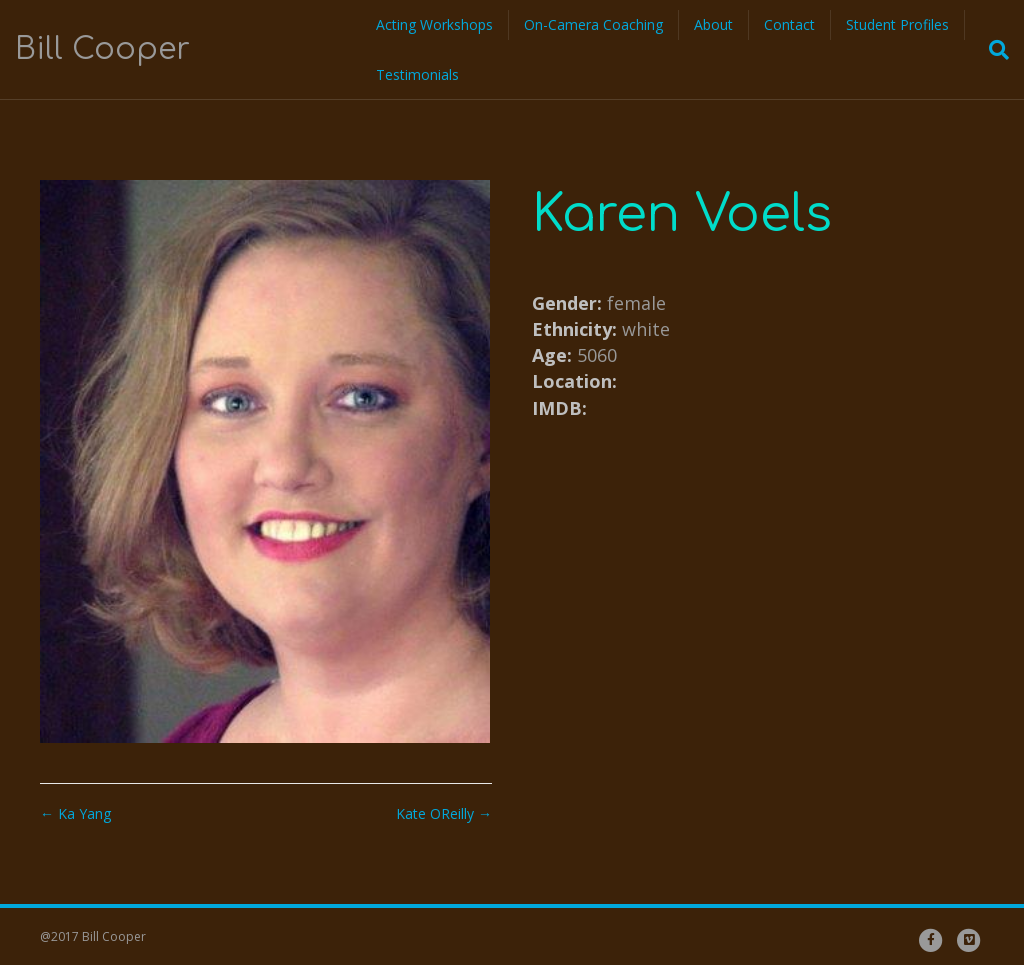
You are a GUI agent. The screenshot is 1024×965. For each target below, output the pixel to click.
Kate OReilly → (444, 813)
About (713, 24)
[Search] (993, 50)
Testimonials (417, 74)
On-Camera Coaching (593, 24)
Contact (789, 24)
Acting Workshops (434, 24)
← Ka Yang (75, 813)
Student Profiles (897, 24)
